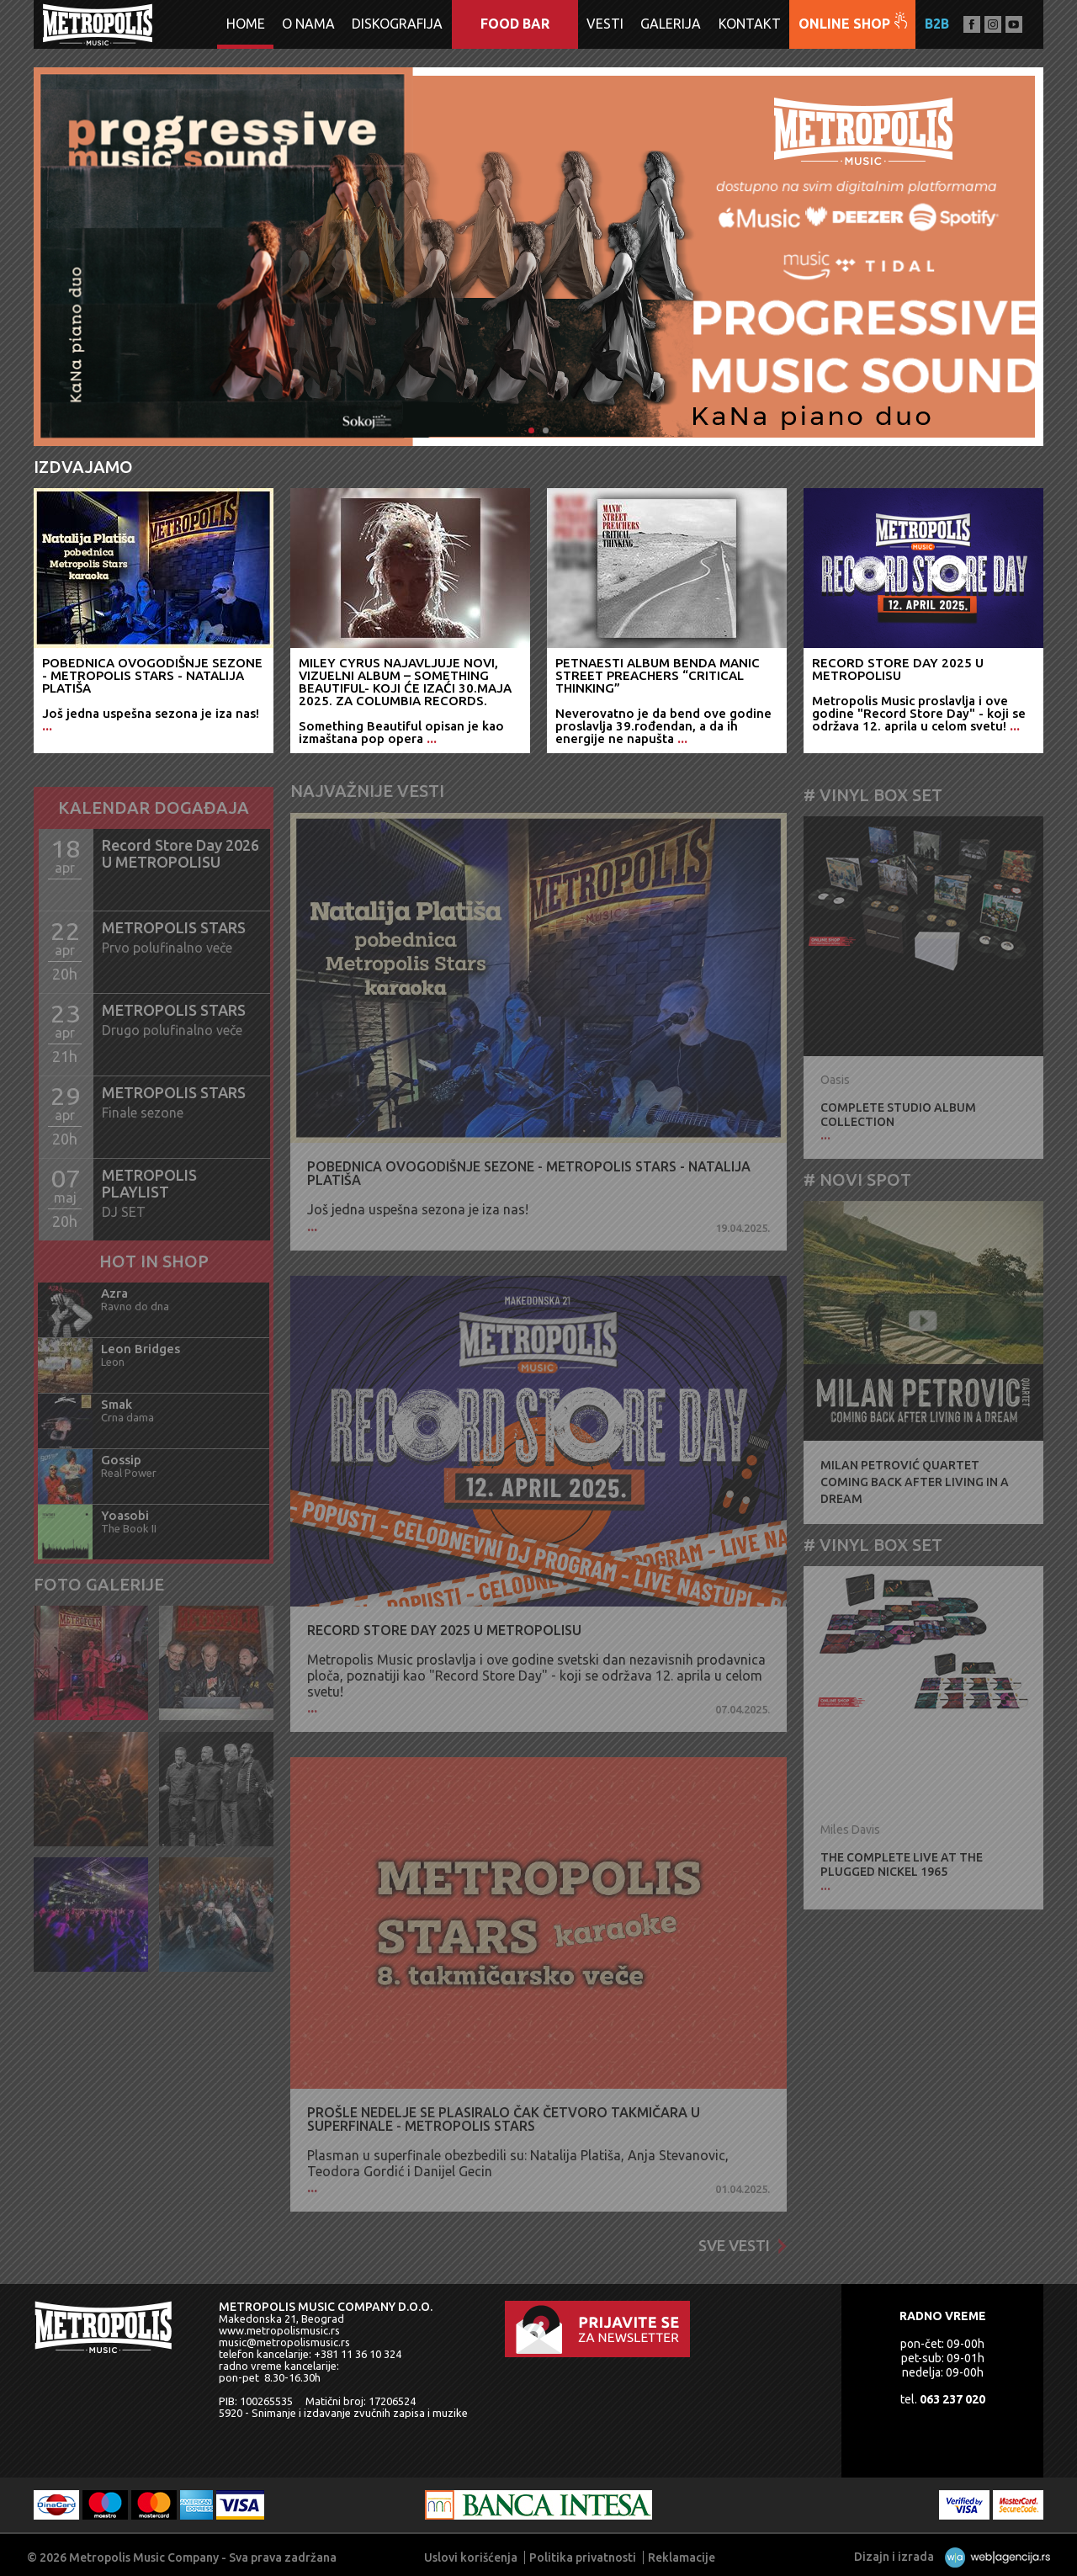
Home (245, 23)
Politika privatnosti (582, 2557)
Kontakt (750, 23)
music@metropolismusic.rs (284, 2342)
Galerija (670, 23)
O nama (308, 23)
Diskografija (397, 23)
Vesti (604, 23)
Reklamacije (681, 2557)
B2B (937, 23)
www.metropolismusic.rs (279, 2330)
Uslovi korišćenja (470, 2557)
